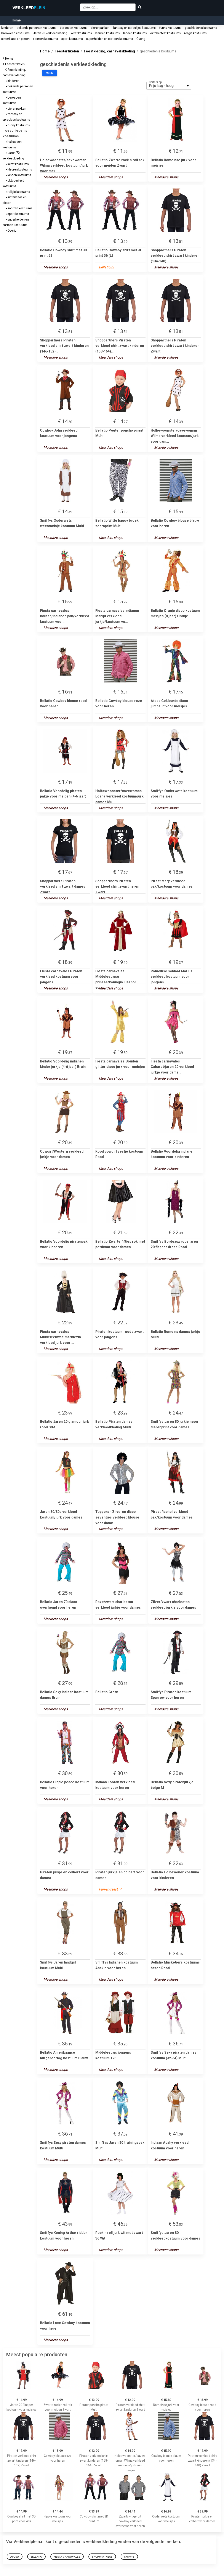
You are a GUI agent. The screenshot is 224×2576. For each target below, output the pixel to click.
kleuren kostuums (107, 33)
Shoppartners (102, 2556)
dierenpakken (100, 27)
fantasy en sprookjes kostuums (134, 27)
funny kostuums (170, 27)
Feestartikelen (15, 64)
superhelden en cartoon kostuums (109, 39)
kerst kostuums (81, 33)
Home (16, 20)
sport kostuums (72, 39)
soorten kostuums (45, 39)
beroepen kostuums (74, 27)
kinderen (7, 27)
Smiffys (129, 2556)
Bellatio (36, 2556)
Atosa (14, 2556)
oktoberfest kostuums (165, 33)
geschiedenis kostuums (201, 27)
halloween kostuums (15, 33)
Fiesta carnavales (67, 2556)
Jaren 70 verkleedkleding (50, 33)
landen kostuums (135, 33)
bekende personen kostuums (36, 27)
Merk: (49, 73)
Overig (141, 39)
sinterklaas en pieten (15, 39)
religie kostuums (195, 33)
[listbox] (168, 86)
